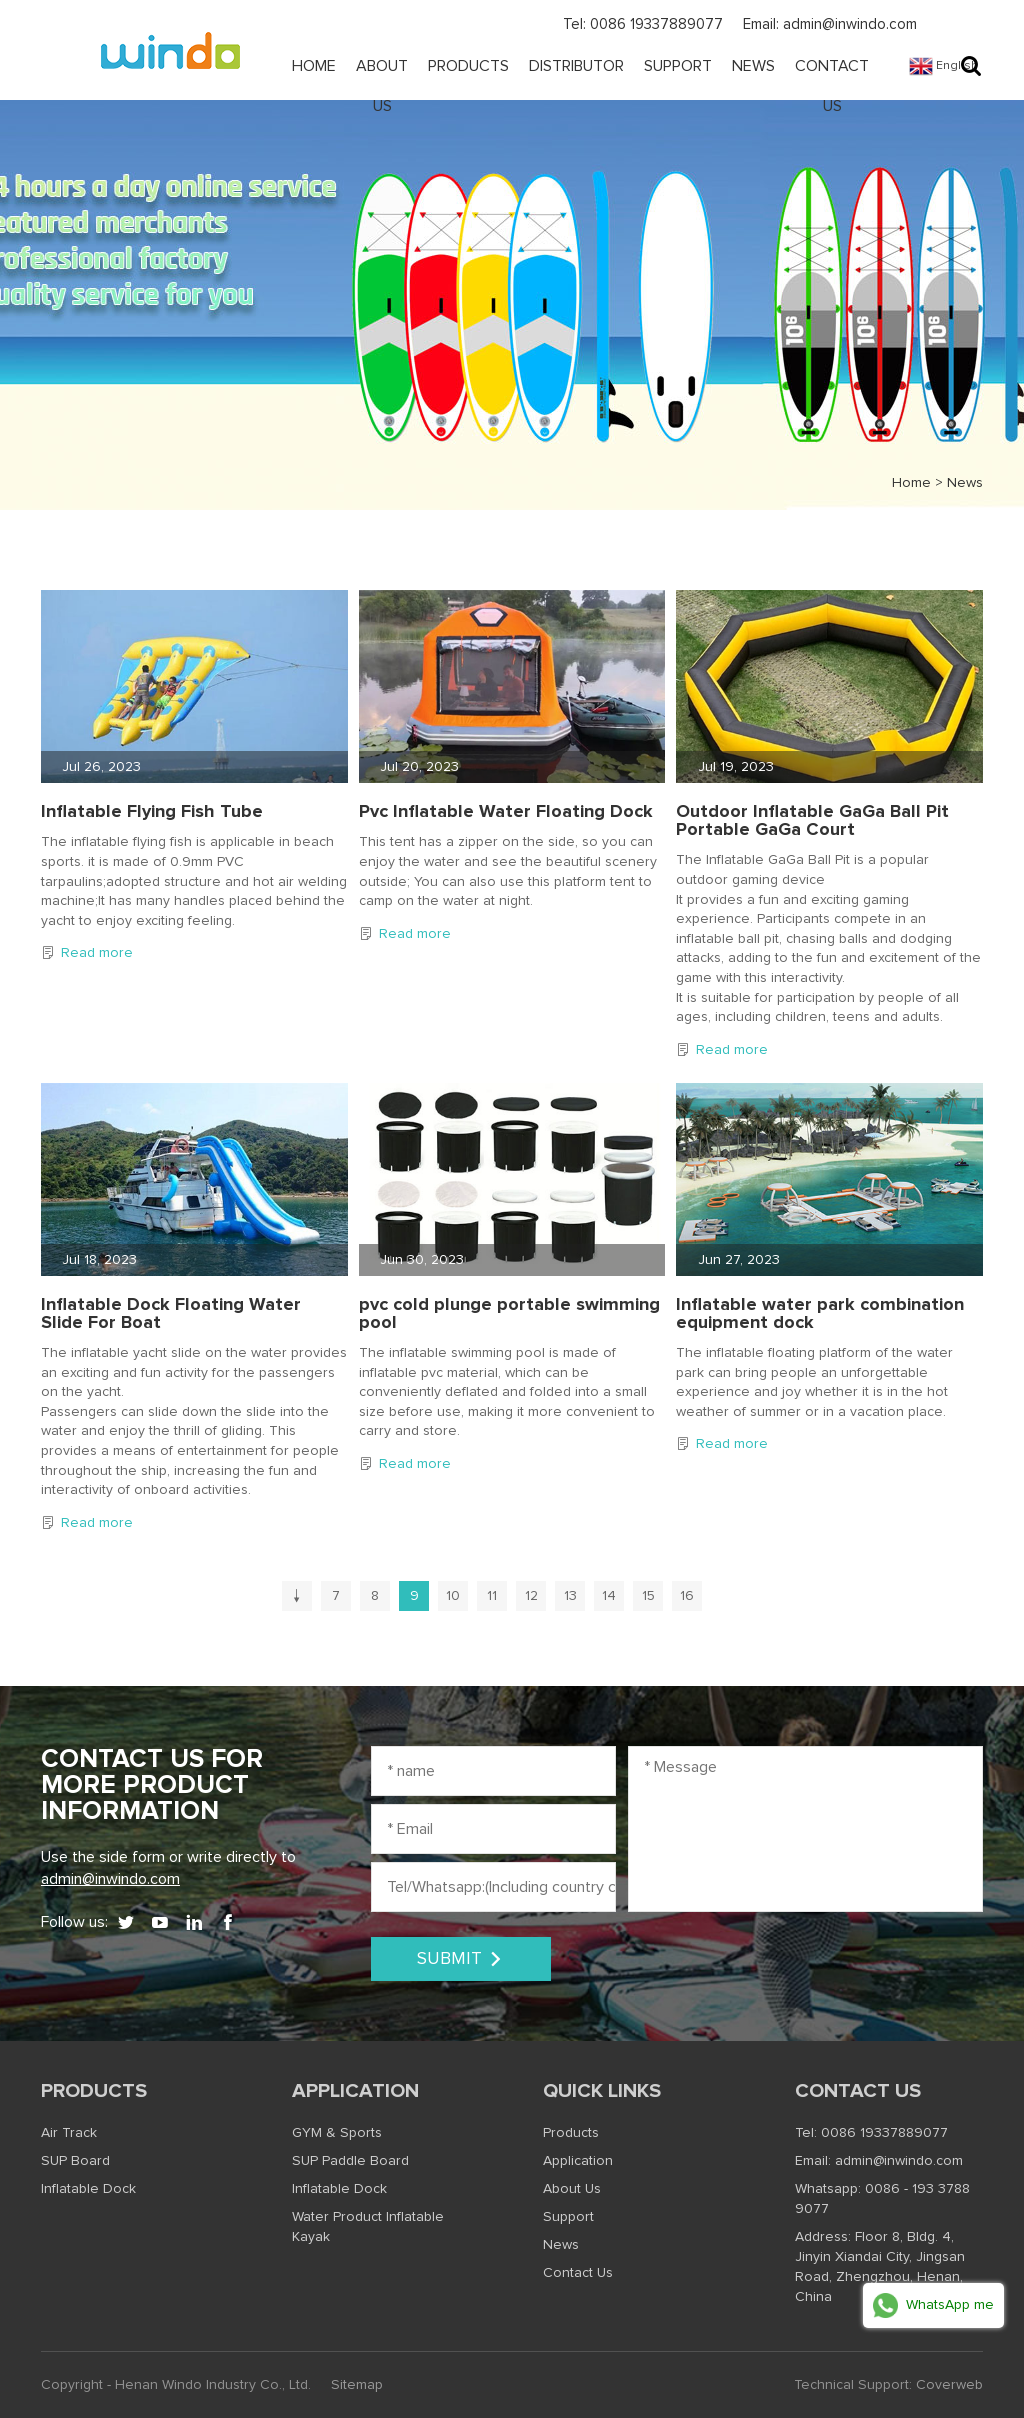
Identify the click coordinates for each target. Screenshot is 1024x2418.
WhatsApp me (933, 2305)
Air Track (69, 2133)
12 (531, 1596)
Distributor (576, 66)
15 (648, 1596)
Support (678, 66)
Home (314, 66)
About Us (382, 86)
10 (453, 1596)
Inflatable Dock (88, 2189)
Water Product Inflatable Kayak (368, 2227)
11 (492, 1596)
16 (687, 1596)
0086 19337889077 (884, 2133)
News (753, 66)
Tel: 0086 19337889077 (643, 24)
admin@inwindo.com (110, 1879)
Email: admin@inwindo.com (830, 24)
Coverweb (949, 2385)
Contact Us (832, 86)
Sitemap (357, 2385)
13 (570, 1596)
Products (468, 66)
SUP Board (75, 2161)
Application (355, 2091)
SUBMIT (460, 1959)
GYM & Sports (337, 2133)
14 (609, 1596)
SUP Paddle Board (350, 2161)
